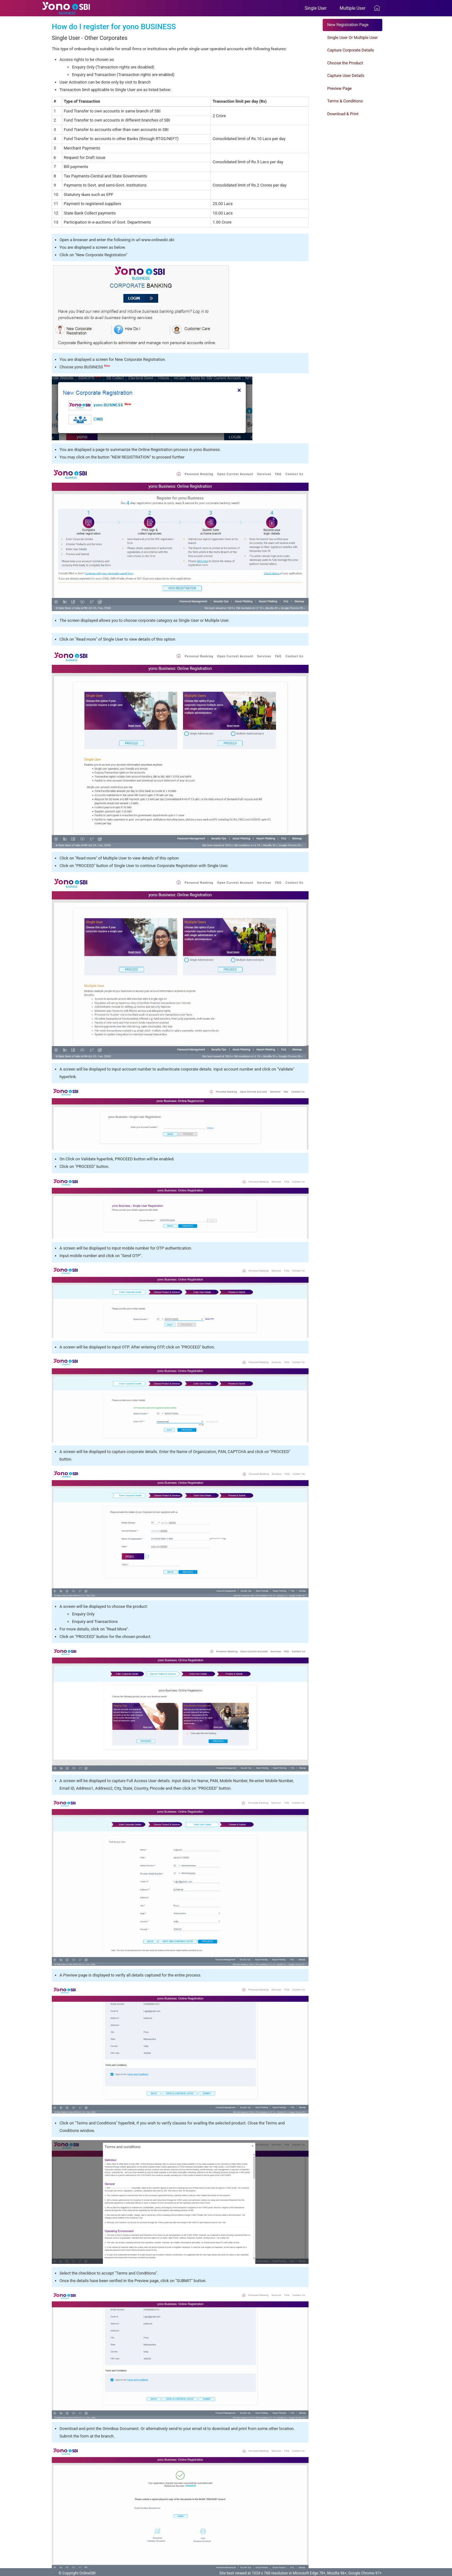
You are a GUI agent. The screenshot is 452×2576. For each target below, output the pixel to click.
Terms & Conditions (345, 101)
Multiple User (354, 8)
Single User (318, 8)
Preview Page (339, 88)
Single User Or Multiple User (352, 37)
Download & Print (343, 113)
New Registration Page (348, 24)
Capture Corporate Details (350, 50)
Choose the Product (345, 63)
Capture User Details (345, 75)
